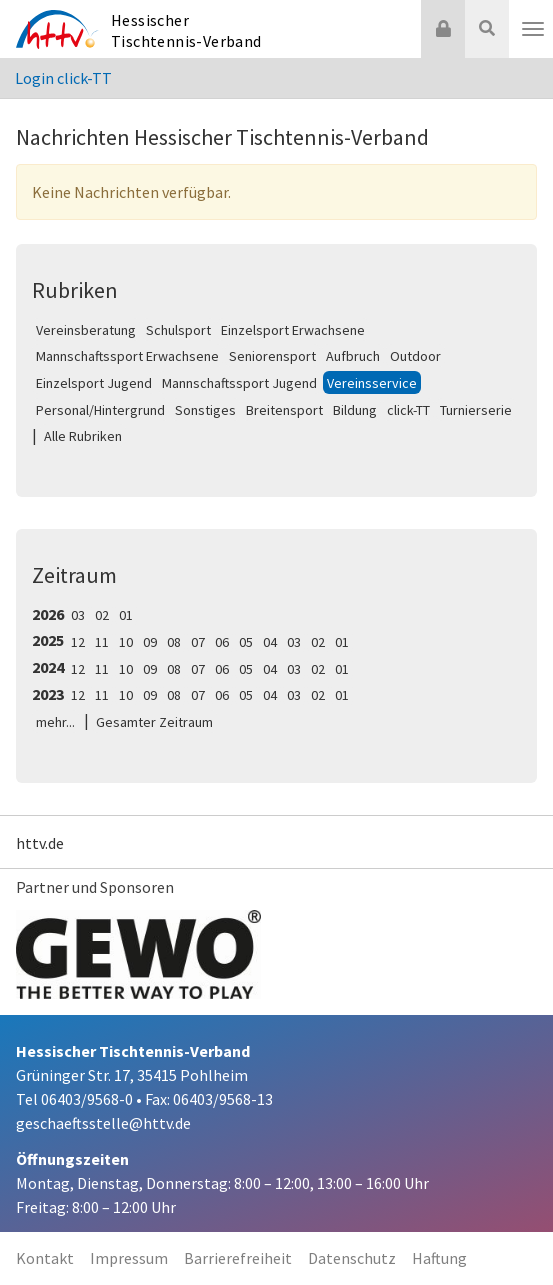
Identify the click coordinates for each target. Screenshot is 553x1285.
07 (198, 642)
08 (174, 642)
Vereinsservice (372, 383)
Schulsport (178, 330)
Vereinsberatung (86, 330)
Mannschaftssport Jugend (239, 383)
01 (126, 615)
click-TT (408, 410)
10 (126, 642)
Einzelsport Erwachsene (293, 330)
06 (222, 642)
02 (102, 615)
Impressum (129, 1258)
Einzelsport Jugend (94, 383)
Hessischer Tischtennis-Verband (186, 30)
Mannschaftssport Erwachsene (127, 356)
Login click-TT (63, 78)
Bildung (355, 410)
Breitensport (284, 410)
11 (102, 642)
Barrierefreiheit (238, 1258)
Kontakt (45, 1258)
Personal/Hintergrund (100, 410)
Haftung (439, 1258)
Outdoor (415, 356)
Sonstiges (205, 410)
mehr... (55, 722)
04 (270, 642)
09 (150, 642)
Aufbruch (353, 356)
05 (246, 642)
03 (78, 615)
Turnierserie (476, 410)
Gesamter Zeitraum (154, 722)
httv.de (40, 843)
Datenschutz (352, 1258)
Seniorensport (272, 356)
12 (78, 642)
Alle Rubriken (83, 436)
